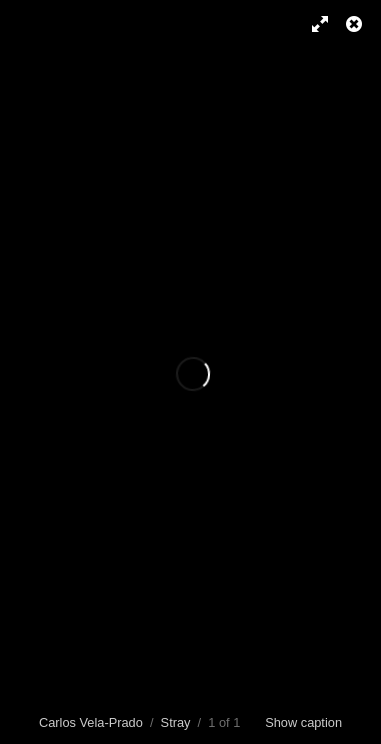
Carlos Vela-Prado (91, 722)
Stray (176, 722)
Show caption (303, 722)
